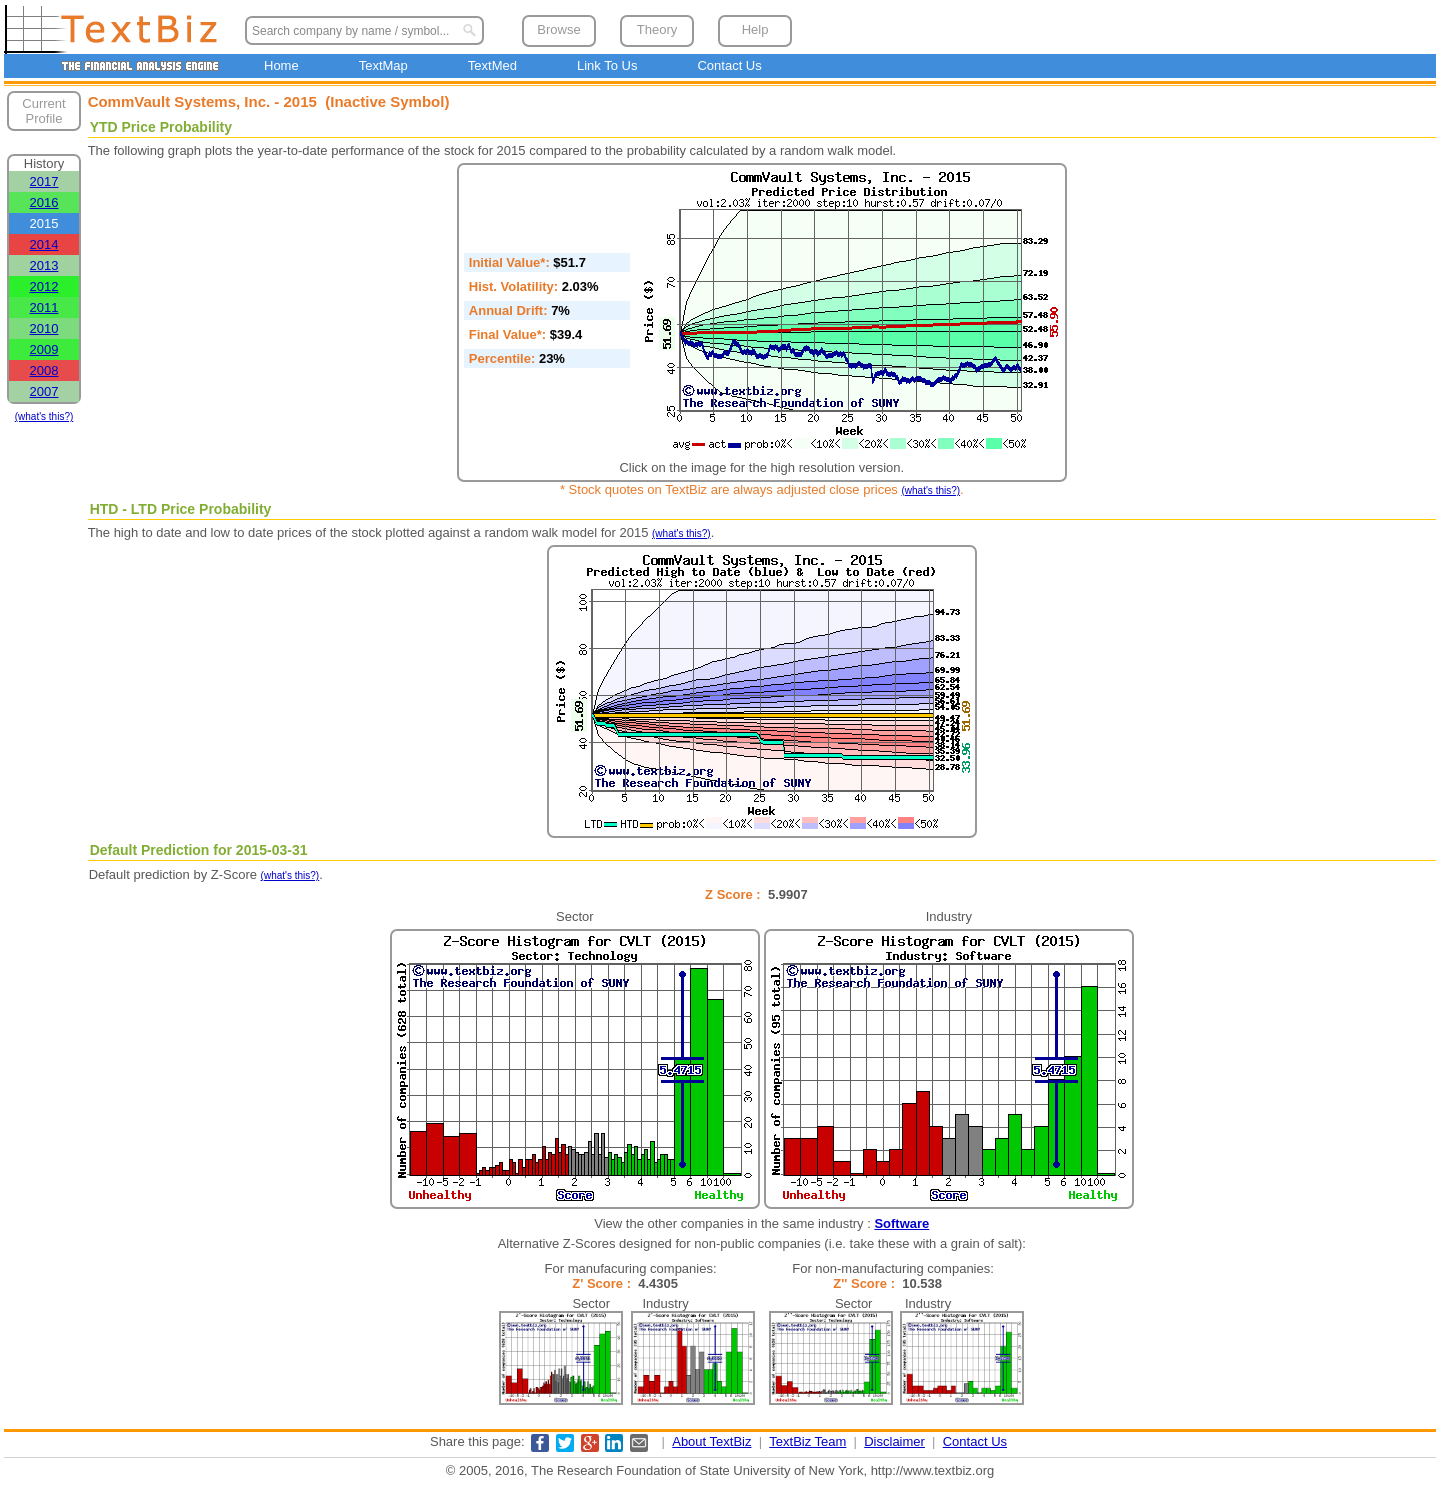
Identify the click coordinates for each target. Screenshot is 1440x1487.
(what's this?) (44, 416)
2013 (44, 265)
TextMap (383, 65)
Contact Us (729, 65)
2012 (44, 286)
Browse (558, 29)
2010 (44, 328)
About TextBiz (711, 1441)
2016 (44, 202)
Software (901, 1223)
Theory (657, 29)
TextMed (492, 65)
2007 (44, 391)
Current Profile (43, 111)
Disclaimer (894, 1441)
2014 (44, 244)
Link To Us (607, 65)
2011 (44, 307)
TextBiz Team (807, 1441)
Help (755, 29)
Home (281, 65)
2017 (44, 181)
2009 (44, 349)
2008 (44, 370)
